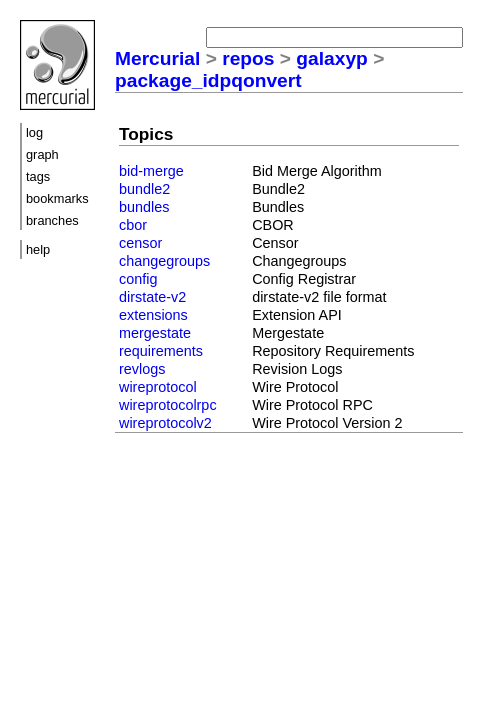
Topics (146, 134)
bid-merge (151, 171)
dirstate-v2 (152, 297)
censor (140, 243)
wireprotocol (158, 387)
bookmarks (57, 198)
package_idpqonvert (208, 80)
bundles (144, 207)
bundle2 (144, 189)
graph (42, 154)
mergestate (155, 333)
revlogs (142, 369)
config (138, 279)
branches (52, 220)
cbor (133, 225)
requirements (161, 351)
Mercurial (157, 58)
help (38, 249)
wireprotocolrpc (168, 405)
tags (38, 176)
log (34, 132)
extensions (153, 315)
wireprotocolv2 (165, 423)
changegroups (164, 261)
